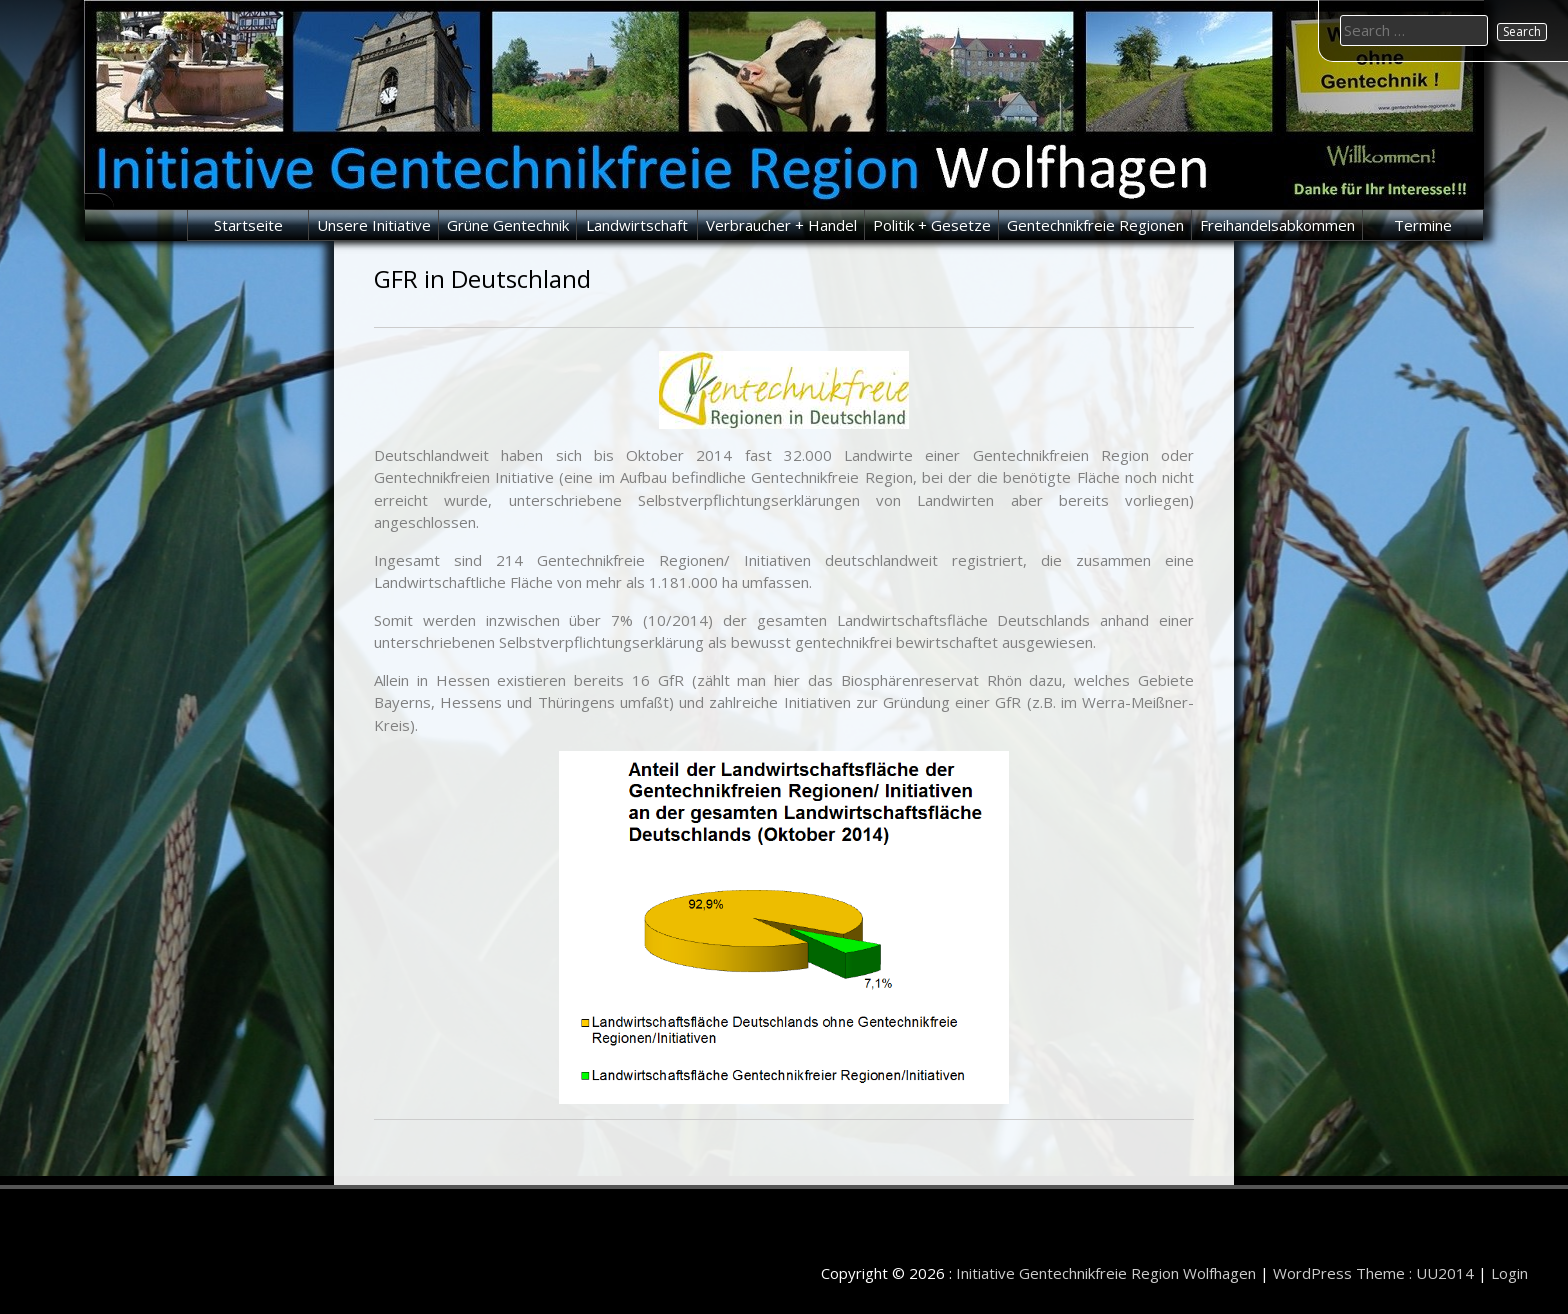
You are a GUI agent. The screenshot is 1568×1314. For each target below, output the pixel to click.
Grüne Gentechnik (508, 225)
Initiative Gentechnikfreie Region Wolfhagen (1106, 1273)
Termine (1423, 225)
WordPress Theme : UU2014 (1373, 1273)
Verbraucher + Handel (781, 225)
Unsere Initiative (374, 225)
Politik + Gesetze (932, 225)
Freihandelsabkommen (1277, 225)
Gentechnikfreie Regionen (1095, 225)
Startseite (248, 225)
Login (1509, 1273)
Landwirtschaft (637, 225)
